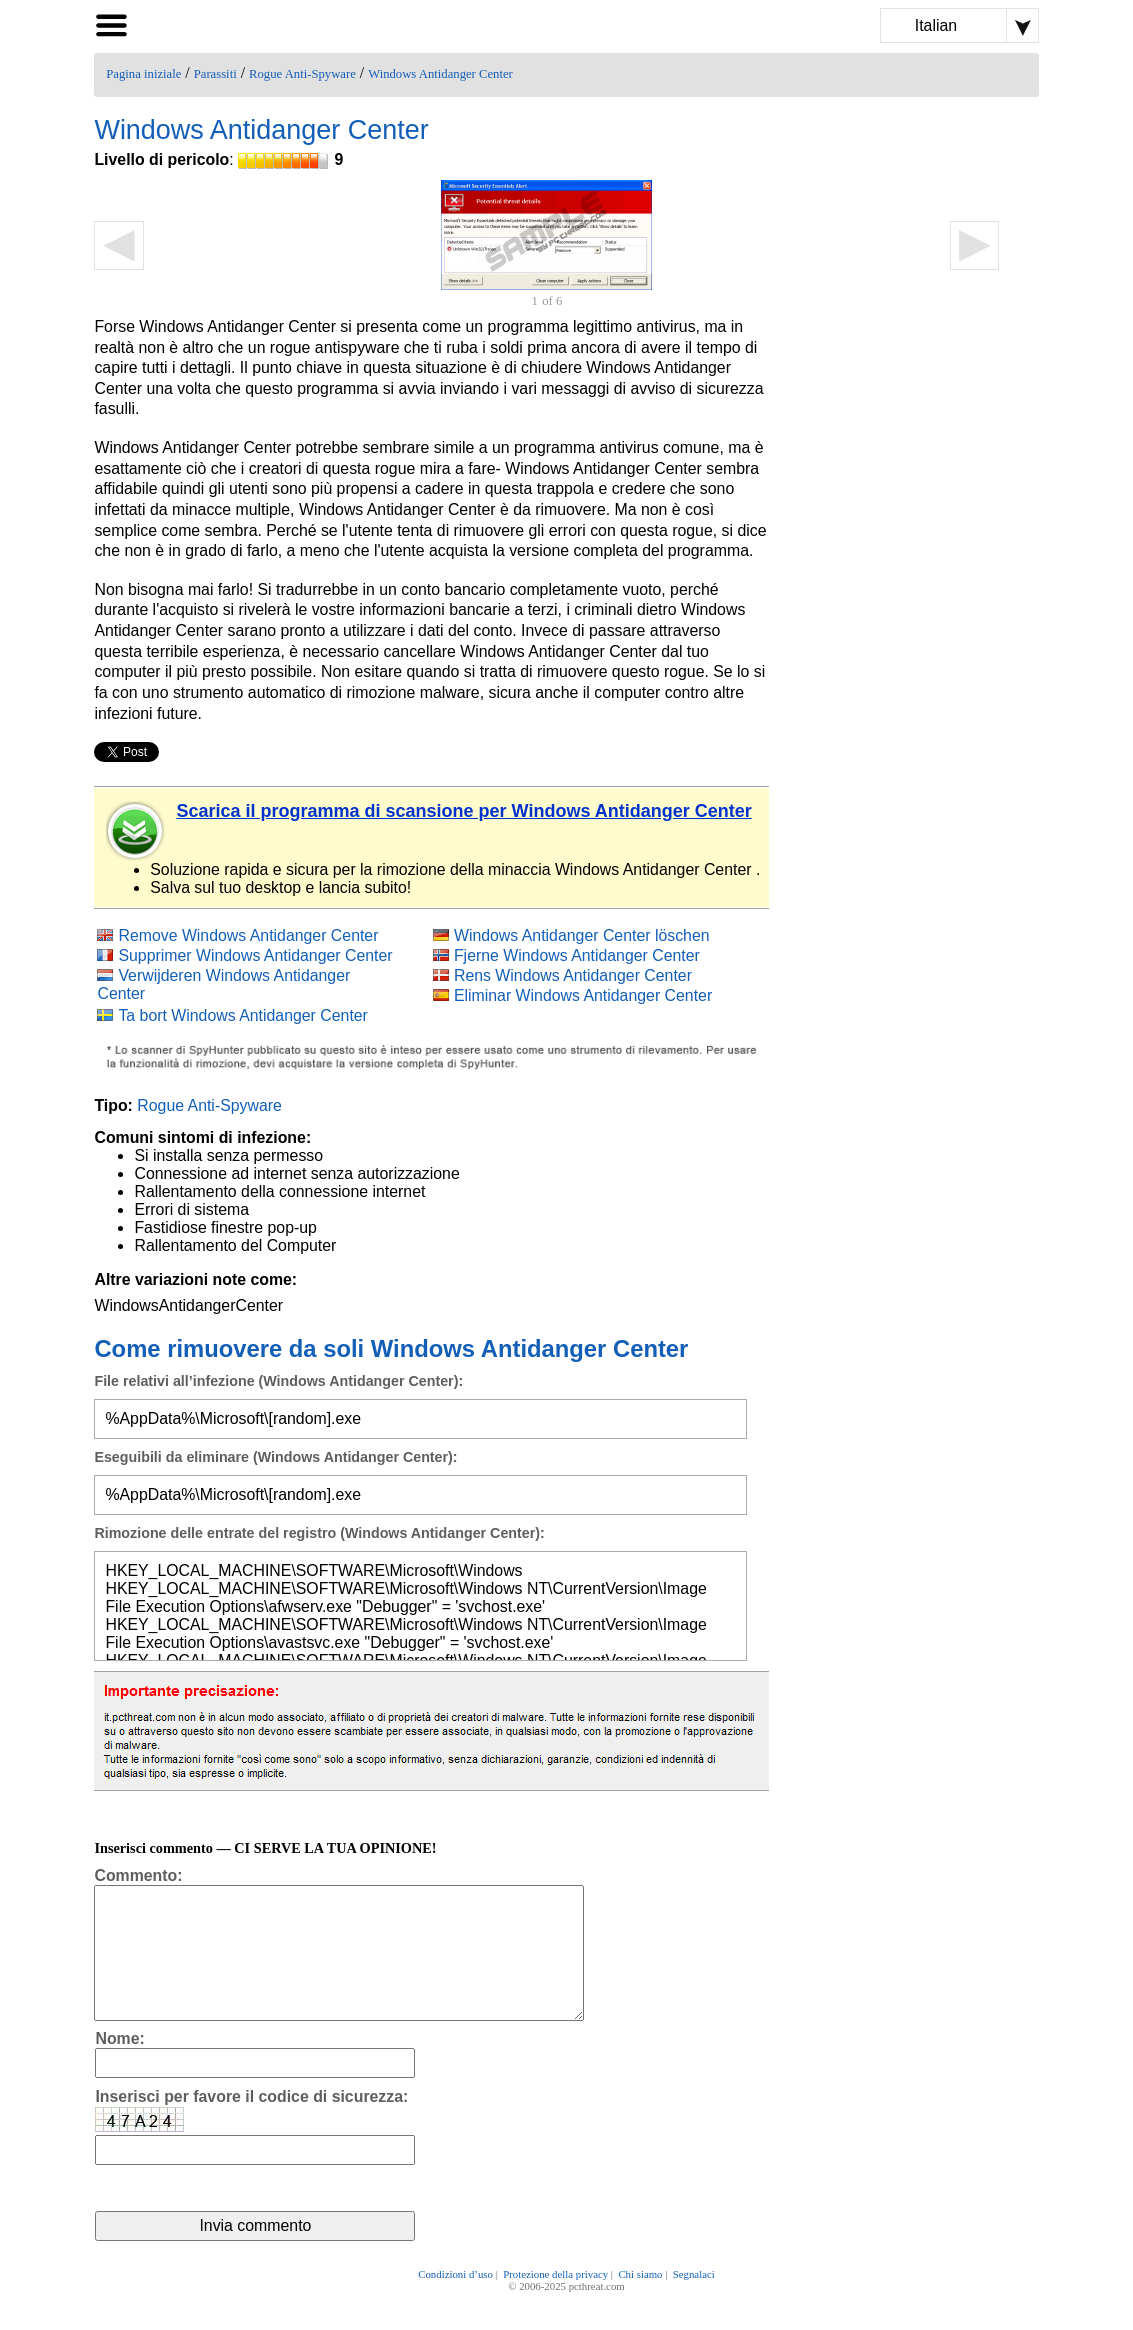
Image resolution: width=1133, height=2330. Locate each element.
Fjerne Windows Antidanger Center (577, 955)
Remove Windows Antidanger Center (248, 935)
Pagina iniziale (143, 74)
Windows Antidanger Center (440, 74)
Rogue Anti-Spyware (302, 74)
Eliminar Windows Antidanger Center (583, 995)
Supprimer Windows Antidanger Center (255, 955)
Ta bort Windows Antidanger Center (242, 1015)
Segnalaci (694, 2302)
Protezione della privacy (555, 2302)
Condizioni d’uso (455, 2302)
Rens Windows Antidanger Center (573, 975)
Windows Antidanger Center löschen (582, 935)
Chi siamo (640, 2302)
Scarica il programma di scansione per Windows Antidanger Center (463, 811)
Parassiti (215, 74)
